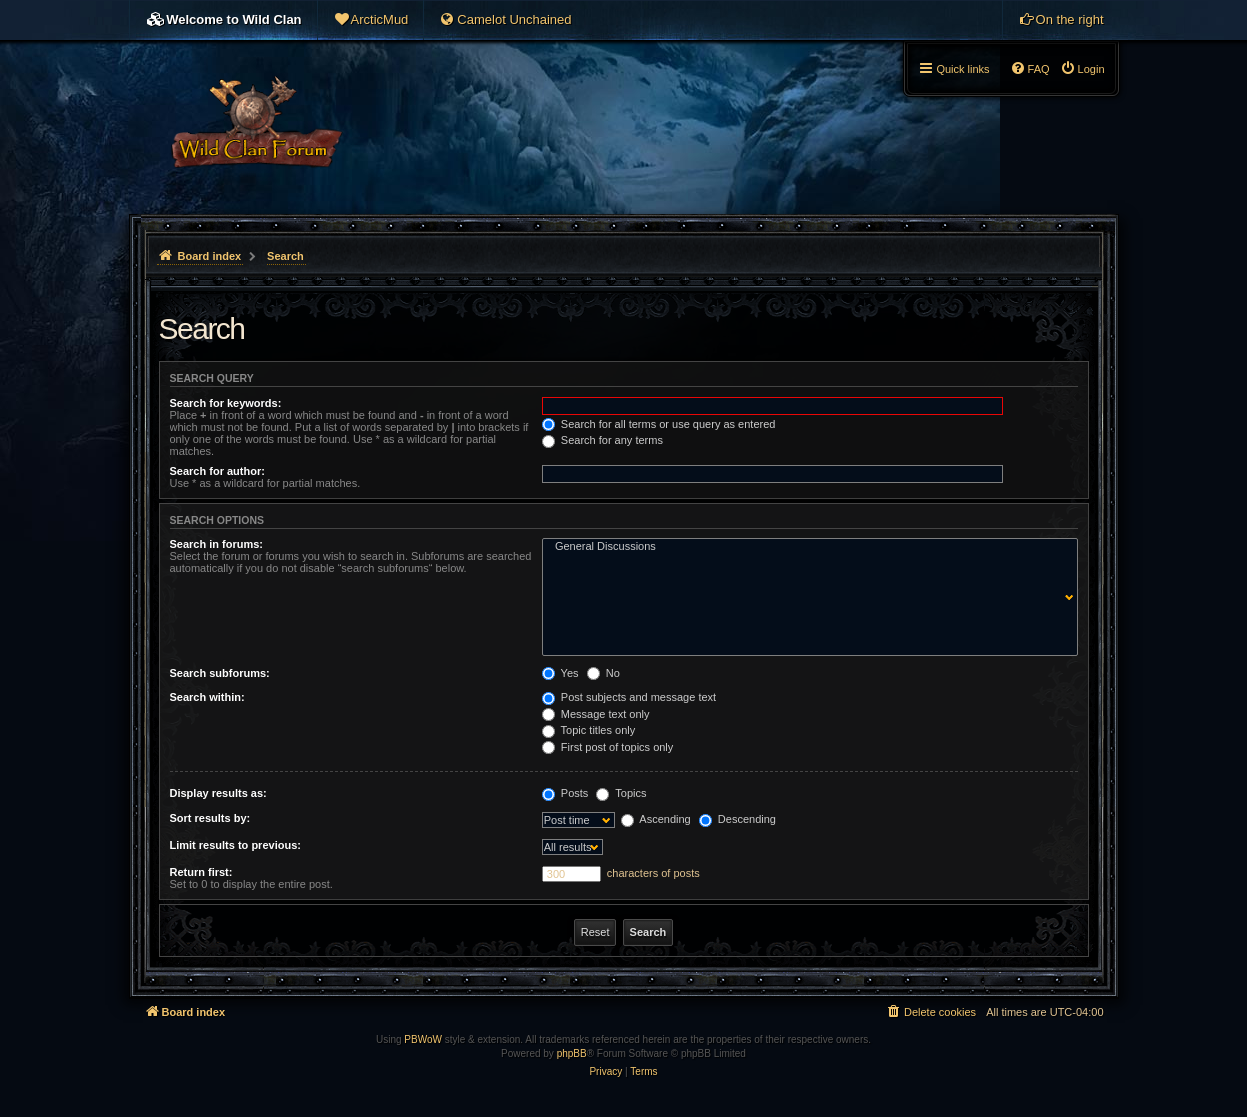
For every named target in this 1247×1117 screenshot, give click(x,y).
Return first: (201, 872)
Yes (560, 673)
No (603, 673)
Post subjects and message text (629, 697)
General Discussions (805, 547)
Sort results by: (210, 818)
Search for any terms (602, 440)
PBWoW (423, 1039)
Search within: (207, 697)
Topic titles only (588, 730)
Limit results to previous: (235, 845)
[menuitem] (371, 20)
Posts (565, 793)
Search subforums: (220, 673)
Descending (737, 819)
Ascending (656, 819)
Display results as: (218, 793)
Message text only (596, 714)
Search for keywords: (226, 403)
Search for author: (217, 471)
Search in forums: (217, 544)
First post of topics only (608, 747)
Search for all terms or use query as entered (659, 424)
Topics (621, 793)
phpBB (572, 1053)
